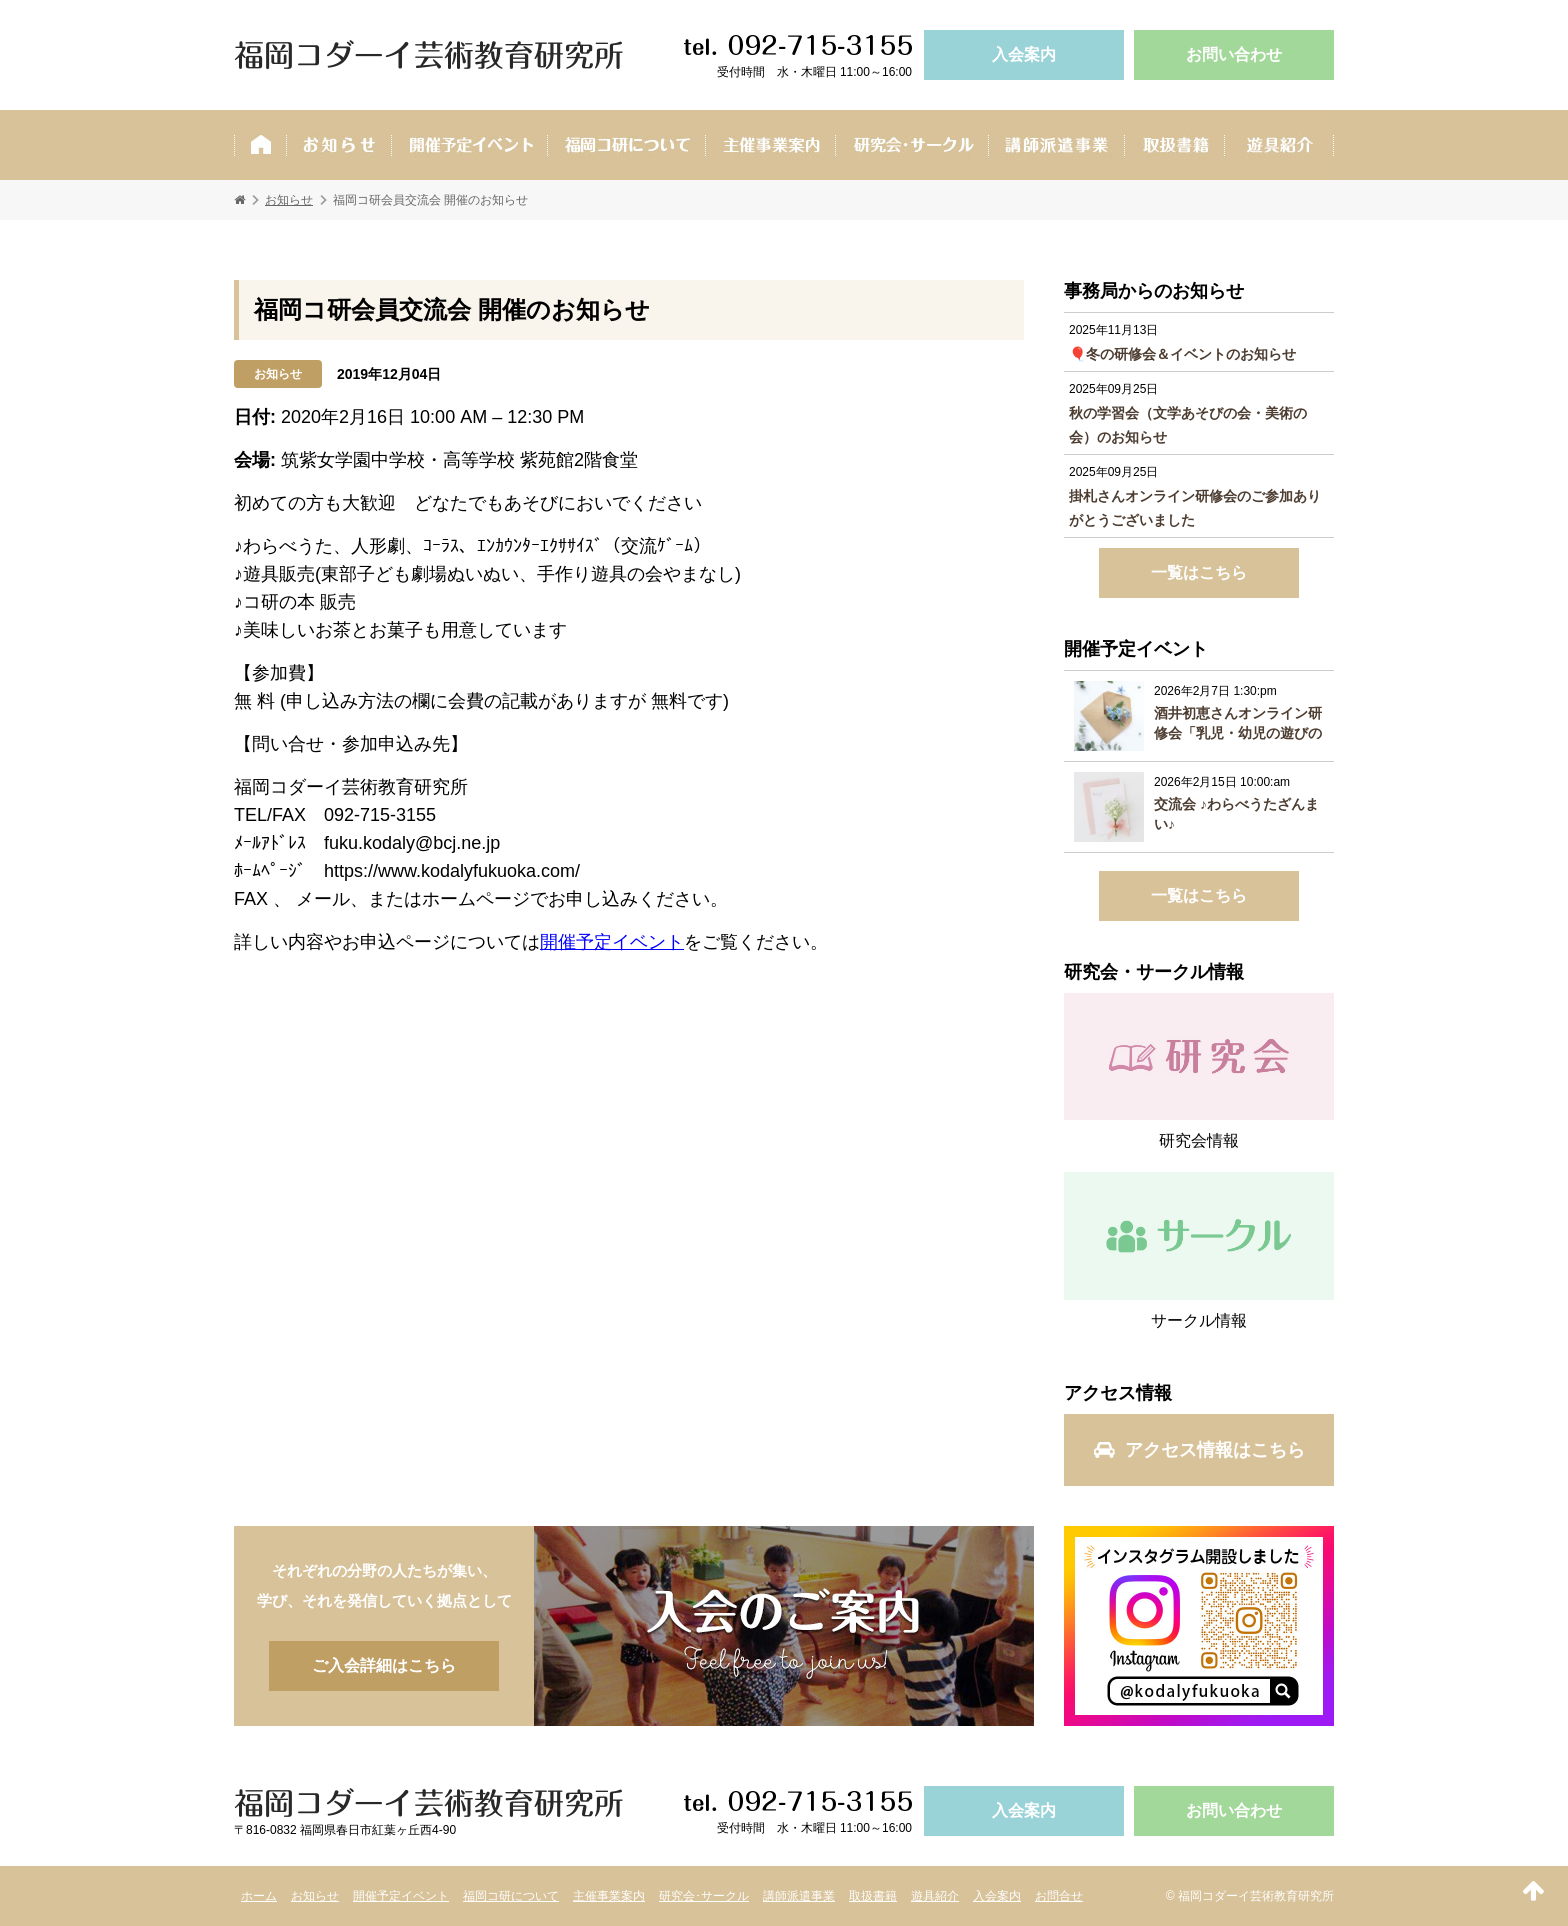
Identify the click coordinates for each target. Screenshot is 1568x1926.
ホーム (260, 145)
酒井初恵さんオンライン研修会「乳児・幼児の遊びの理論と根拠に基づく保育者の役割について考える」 (1238, 724)
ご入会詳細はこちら (784, 1626)
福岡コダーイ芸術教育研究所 (429, 55)
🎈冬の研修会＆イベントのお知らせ (1182, 354)
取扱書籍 (1174, 145)
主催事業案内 (770, 145)
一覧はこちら (1199, 572)
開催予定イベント (469, 145)
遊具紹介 (1279, 145)
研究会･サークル (911, 145)
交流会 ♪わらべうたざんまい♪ (1236, 814)
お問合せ (1059, 1896)
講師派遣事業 (1056, 145)
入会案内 (1024, 54)
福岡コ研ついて (626, 145)
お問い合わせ (1234, 54)
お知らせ (338, 145)
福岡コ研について (511, 1896)
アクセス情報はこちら (1199, 1450)
